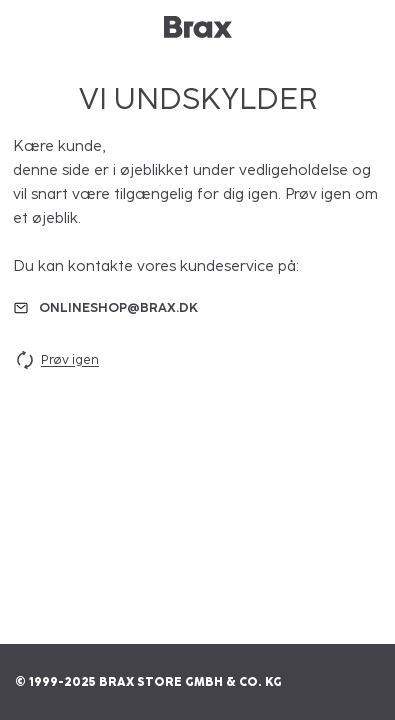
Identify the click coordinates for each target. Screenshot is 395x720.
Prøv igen (56, 360)
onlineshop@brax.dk (118, 307)
